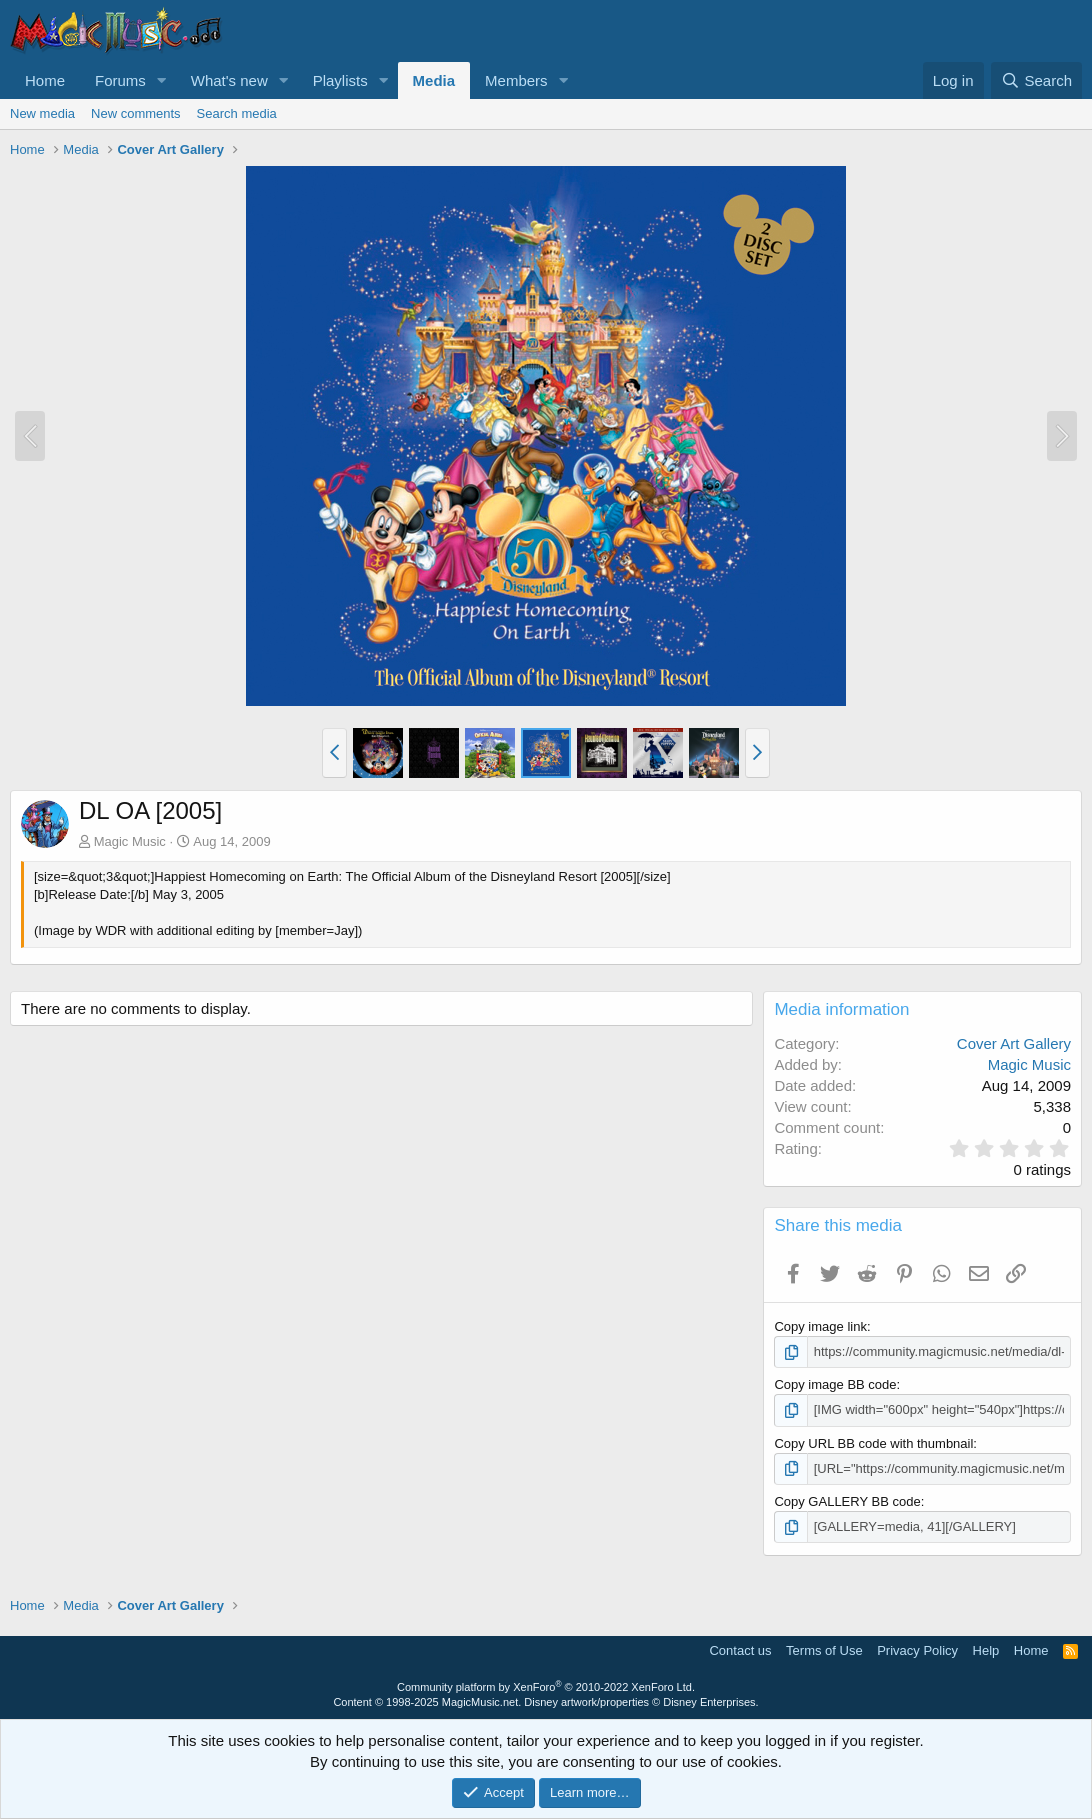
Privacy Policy (917, 1650)
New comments (136, 113)
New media (42, 113)
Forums (120, 80)
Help (986, 1650)
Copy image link (820, 1326)
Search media (237, 113)
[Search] (1036, 80)
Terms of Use (824, 1650)
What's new (229, 80)
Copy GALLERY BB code (847, 1501)
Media (434, 80)
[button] (162, 80)
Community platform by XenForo (546, 1687)
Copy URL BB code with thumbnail (873, 1443)
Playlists (340, 80)
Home (45, 80)
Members (516, 80)
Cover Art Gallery (1014, 1043)
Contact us (740, 1650)
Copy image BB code (835, 1384)
